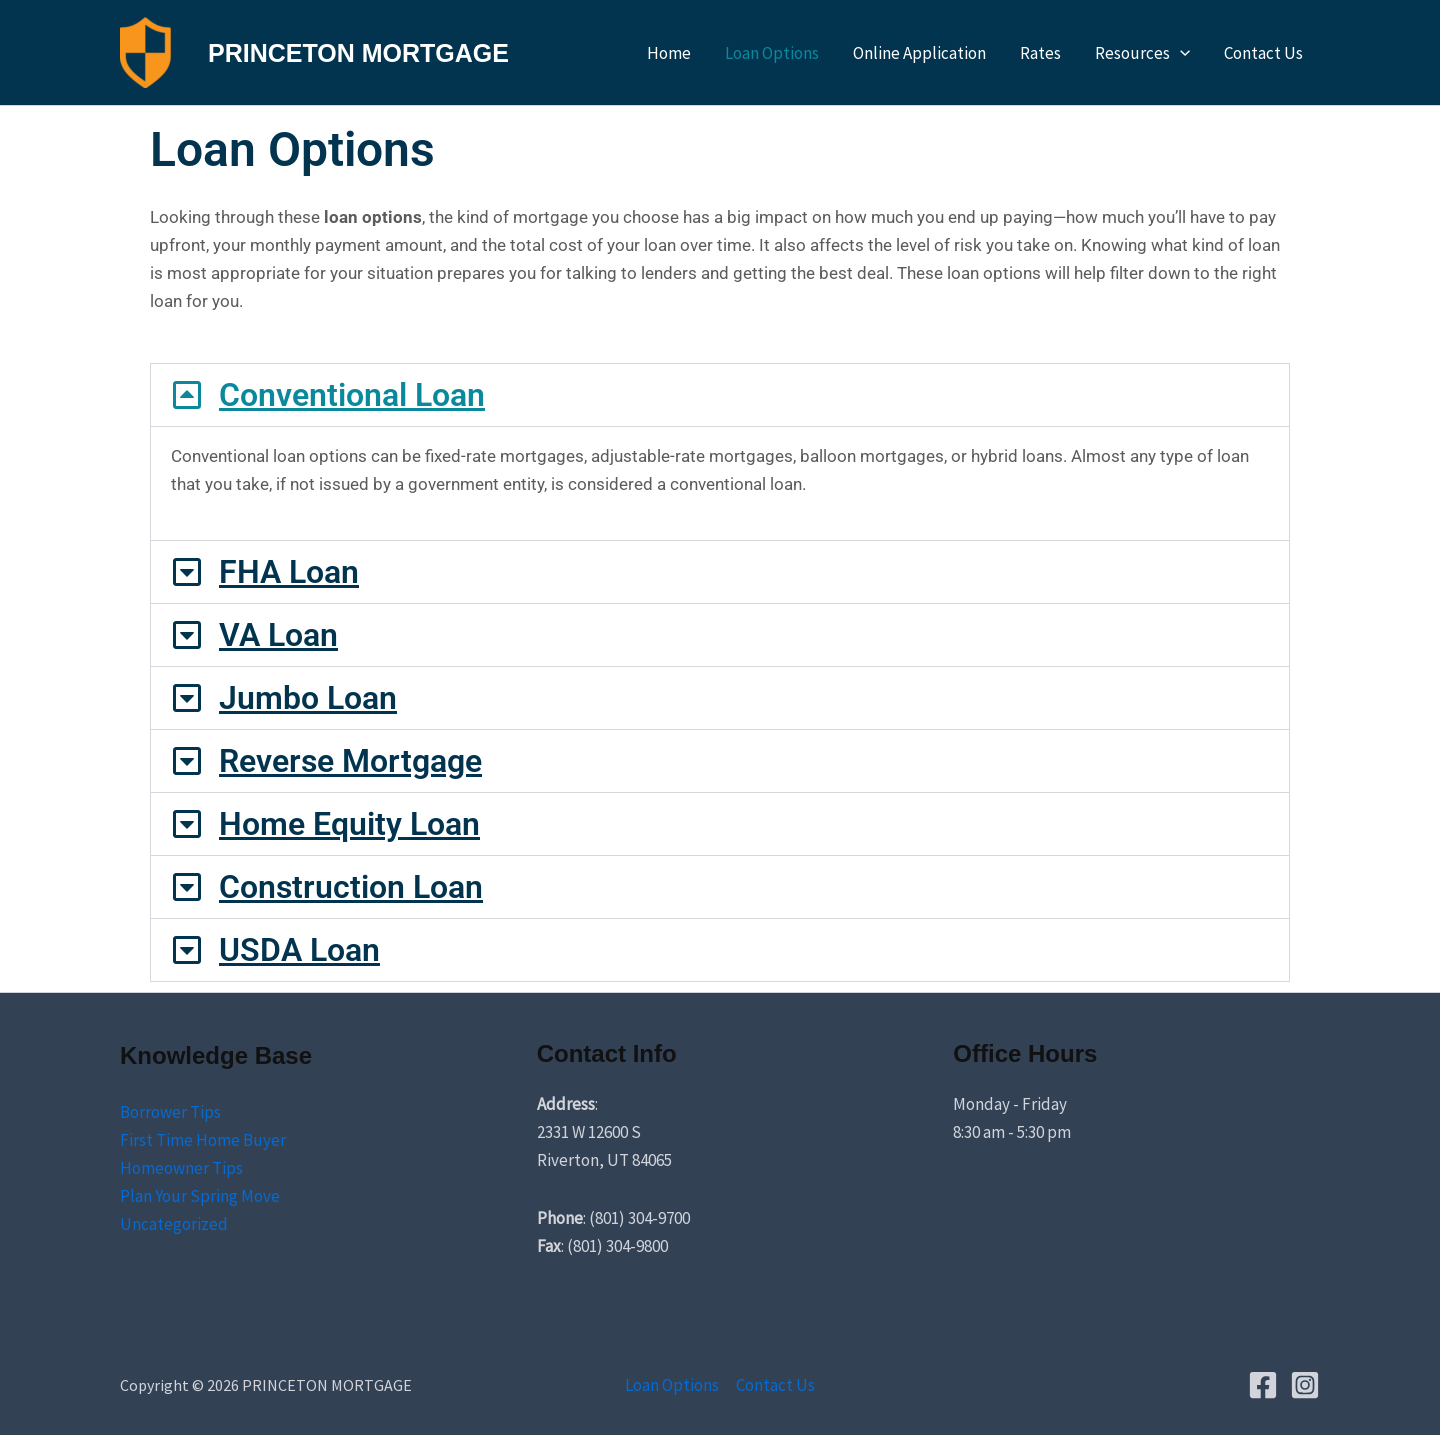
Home (669, 53)
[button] (720, 395)
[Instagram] (1305, 1385)
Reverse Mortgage (350, 761)
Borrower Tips (170, 1112)
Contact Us (1263, 53)
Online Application (919, 53)
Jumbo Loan (308, 698)
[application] (1180, 53)
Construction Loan (351, 887)
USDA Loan (299, 950)
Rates (1040, 53)
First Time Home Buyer (203, 1140)
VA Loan (278, 635)
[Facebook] (1263, 1385)
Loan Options (772, 53)
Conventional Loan (352, 395)
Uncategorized (174, 1224)
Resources (1142, 53)
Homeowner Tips (181, 1168)
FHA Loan (289, 572)
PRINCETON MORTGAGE (358, 53)
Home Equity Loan (349, 824)
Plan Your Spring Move (200, 1196)
